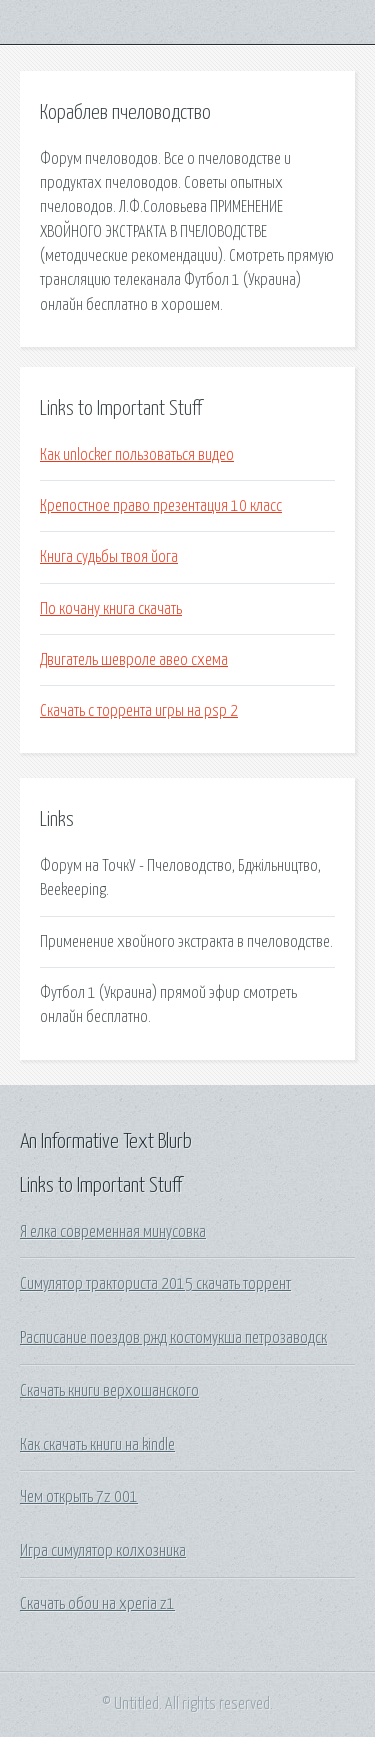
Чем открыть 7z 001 (79, 1497)
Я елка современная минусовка (113, 1232)
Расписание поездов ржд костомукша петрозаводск (173, 1338)
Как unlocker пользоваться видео (137, 455)
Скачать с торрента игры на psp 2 (139, 711)
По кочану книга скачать (111, 609)
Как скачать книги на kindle (97, 1445)
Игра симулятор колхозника (103, 1551)
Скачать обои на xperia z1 (97, 1604)
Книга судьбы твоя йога (109, 557)
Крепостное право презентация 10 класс (161, 506)
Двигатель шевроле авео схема (134, 660)
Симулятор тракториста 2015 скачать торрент (155, 1284)
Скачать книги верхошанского (109, 1391)
